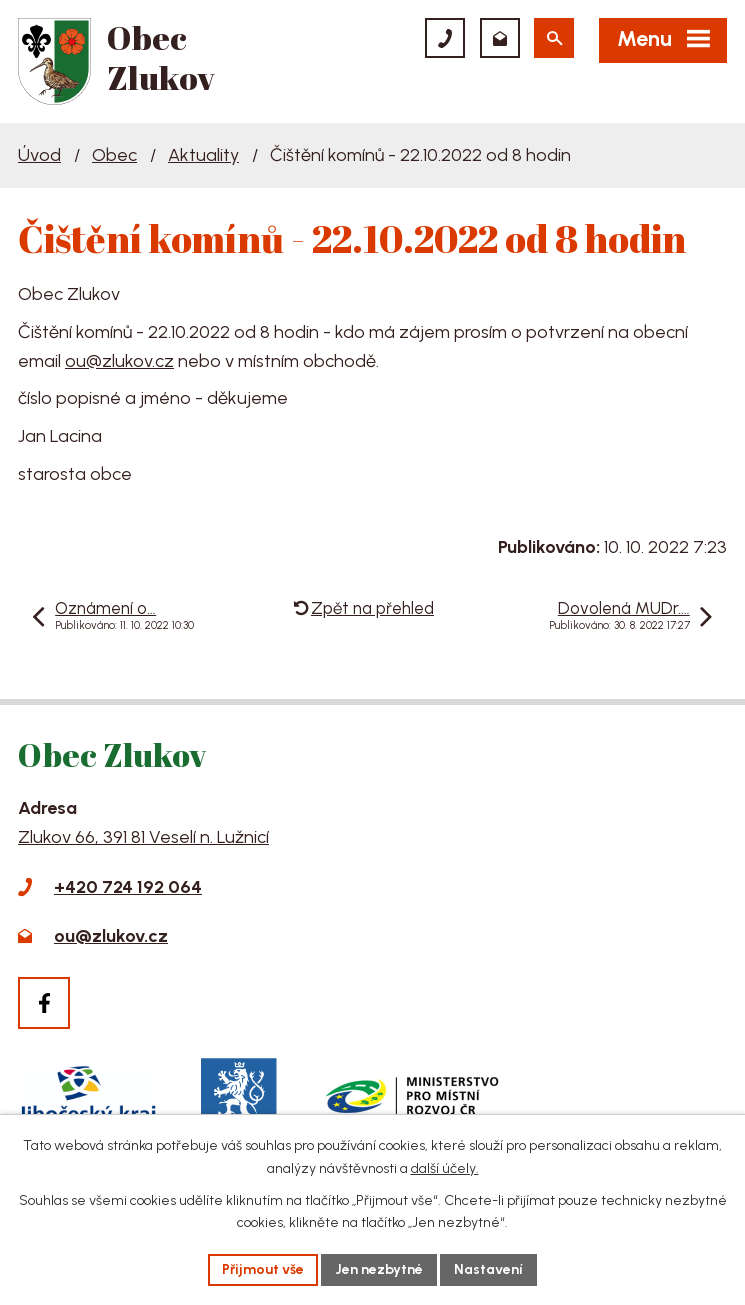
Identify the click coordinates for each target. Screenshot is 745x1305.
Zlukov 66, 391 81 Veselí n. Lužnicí (143, 837)
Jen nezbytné (379, 1269)
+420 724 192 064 (128, 887)
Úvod (39, 155)
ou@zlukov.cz (119, 361)
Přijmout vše (263, 1269)
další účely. (445, 1168)
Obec (114, 155)
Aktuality (203, 155)
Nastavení (488, 1269)
